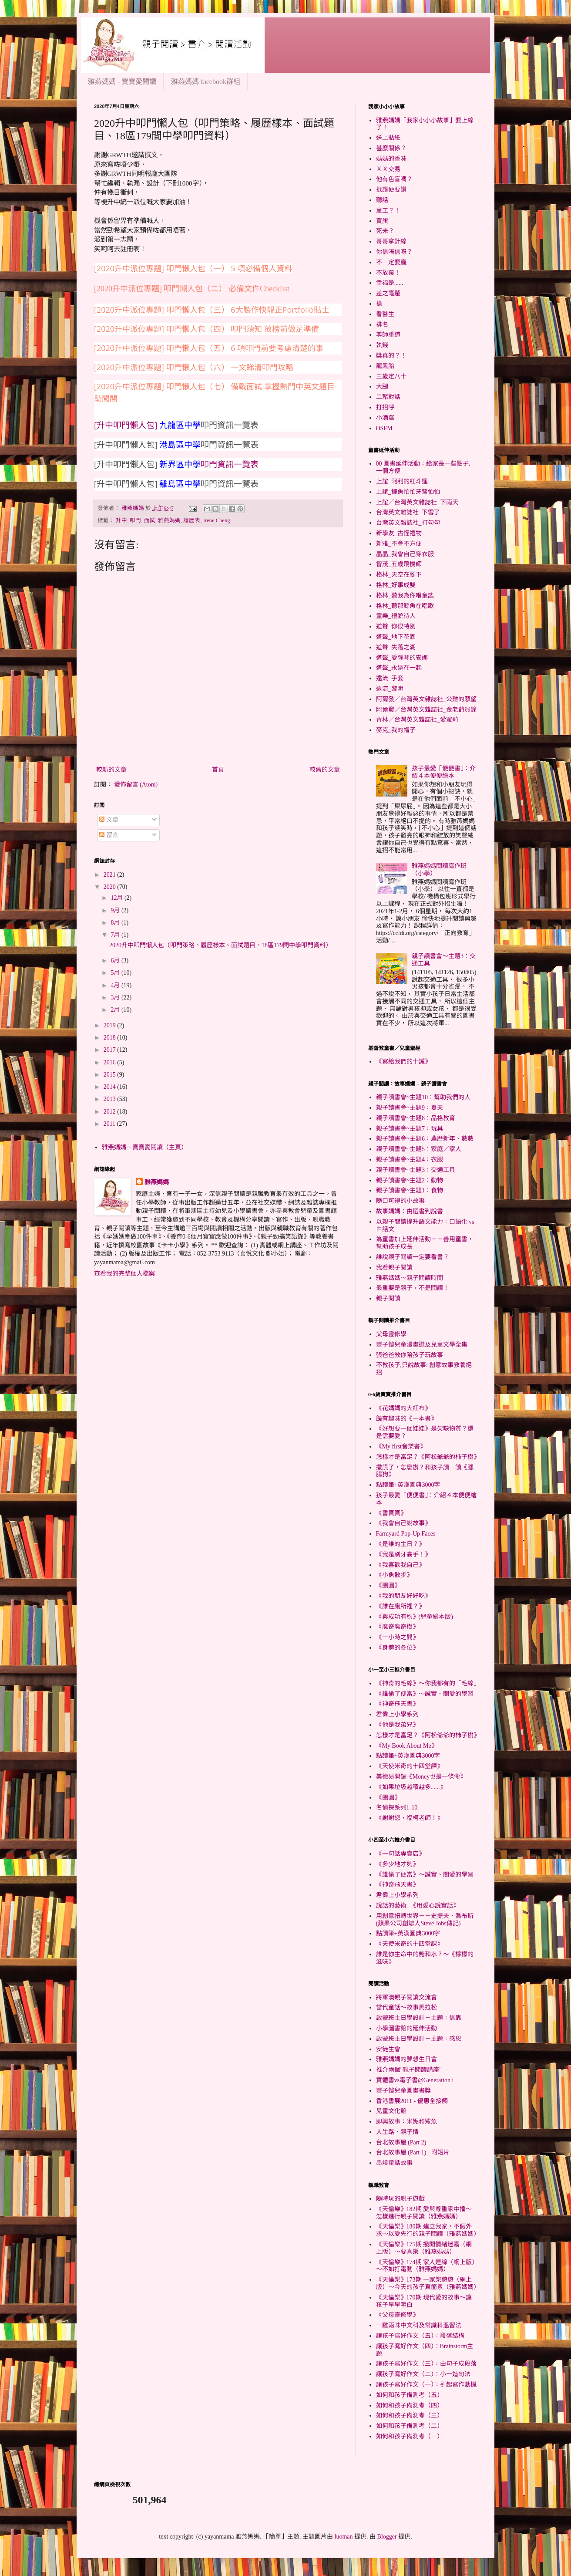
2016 (111, 1062)
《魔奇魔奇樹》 (397, 1627)
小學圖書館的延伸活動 (406, 2028)
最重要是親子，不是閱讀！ (412, 1288)
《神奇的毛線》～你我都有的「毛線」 (428, 1683)
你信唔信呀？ (394, 252)
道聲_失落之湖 (396, 647)
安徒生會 (388, 2049)
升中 (121, 520)
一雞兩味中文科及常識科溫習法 (418, 2325)
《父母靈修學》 (397, 2315)
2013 (111, 1099)
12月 (117, 898)
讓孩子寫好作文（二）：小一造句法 (423, 2374)
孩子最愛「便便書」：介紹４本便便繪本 (444, 772)
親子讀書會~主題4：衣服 (409, 1159)
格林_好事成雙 (396, 585)
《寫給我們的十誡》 (403, 1061)
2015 (111, 1074)
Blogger (387, 2536)
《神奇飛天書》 (397, 1704)
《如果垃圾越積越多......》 (411, 1787)
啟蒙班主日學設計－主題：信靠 (418, 2018)
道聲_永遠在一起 (399, 668)
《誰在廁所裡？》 (400, 1606)
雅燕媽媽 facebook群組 (205, 81)
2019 (111, 1025)
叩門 (135, 520)
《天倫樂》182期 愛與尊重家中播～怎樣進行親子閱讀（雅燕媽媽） (424, 2213)
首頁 (218, 769)
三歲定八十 (391, 376)
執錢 (382, 345)
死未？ (385, 231)
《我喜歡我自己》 (400, 1565)
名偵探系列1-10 (397, 1807)
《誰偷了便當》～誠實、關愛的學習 (425, 1694)
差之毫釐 (388, 293)
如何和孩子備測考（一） (409, 2436)
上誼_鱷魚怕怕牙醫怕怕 (408, 492)
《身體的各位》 (397, 1647)
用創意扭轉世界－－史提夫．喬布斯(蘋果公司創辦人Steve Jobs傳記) (425, 1920)
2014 (111, 1087)
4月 (116, 985)
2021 (111, 874)
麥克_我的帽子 (396, 730)
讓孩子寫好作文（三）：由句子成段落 (426, 2363)
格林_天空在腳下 (399, 574)
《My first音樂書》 (401, 1446)
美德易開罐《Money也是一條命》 (421, 1776)
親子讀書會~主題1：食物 (409, 1190)
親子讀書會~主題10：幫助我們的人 (423, 1097)
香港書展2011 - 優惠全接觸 (412, 2101)
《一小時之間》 (397, 1637)
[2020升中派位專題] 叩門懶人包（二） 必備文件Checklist (191, 288)
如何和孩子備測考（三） (409, 2415)
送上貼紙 (388, 138)
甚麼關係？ (391, 148)
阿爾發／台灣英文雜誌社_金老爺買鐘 (426, 709)
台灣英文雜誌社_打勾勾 (408, 523)
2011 (110, 1124)
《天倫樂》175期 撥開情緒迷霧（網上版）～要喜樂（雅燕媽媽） (424, 2248)
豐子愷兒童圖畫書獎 (403, 2090)
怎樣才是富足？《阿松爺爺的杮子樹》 (428, 1457)
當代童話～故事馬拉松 (406, 2007)
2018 (111, 1037)
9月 (116, 910)
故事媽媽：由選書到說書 (409, 1211)
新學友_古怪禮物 (399, 533)
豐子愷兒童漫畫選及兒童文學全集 (421, 1344)
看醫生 (385, 314)
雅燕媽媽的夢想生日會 (406, 2059)
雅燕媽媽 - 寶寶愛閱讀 (122, 81)
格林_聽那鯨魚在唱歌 (405, 606)
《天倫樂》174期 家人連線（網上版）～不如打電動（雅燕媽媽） (425, 2266)
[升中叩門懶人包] (126, 425)
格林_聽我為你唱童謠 (405, 595)
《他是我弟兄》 (397, 1725)
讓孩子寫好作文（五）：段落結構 (420, 2336)
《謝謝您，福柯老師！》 (409, 1818)
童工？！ (388, 210)
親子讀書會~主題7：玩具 (409, 1128)
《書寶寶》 (391, 1513)
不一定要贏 (391, 262)
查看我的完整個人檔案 (124, 1273)
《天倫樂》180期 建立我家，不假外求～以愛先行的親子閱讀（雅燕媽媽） (428, 2230)
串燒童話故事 (394, 2163)
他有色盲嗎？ (394, 179)
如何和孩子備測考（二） (409, 2426)
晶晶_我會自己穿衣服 (405, 554)
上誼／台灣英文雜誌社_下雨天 (417, 502)
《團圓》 (388, 1585)
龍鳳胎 (385, 366)
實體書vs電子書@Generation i (415, 2080)
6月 (116, 960)
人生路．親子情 (397, 2132)
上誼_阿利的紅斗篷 (402, 481)
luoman (344, 2536)
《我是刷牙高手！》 (403, 1554)
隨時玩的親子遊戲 (400, 2198)
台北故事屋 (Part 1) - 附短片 (413, 2152)
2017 (111, 1050)
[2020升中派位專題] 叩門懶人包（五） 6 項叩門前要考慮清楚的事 (208, 348)
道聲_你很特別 (396, 626)
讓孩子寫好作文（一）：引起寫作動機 (426, 2384)
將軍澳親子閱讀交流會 (406, 1997)
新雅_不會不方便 (399, 543)
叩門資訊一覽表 (230, 464)
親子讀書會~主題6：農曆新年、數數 (425, 1138)
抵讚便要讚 (391, 189)
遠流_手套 (389, 678)
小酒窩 (385, 418)
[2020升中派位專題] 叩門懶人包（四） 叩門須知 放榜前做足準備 (206, 329)
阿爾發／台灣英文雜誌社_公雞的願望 (426, 699)
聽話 (382, 200)
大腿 (382, 386)
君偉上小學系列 (397, 1714)
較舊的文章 (324, 769)
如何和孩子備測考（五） (409, 2395)
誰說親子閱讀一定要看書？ (412, 1257)
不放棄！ (388, 273)
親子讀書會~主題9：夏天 (409, 1107)
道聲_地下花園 (396, 637)
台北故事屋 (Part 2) (401, 2142)
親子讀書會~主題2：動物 (409, 1180)
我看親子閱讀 (394, 1267)
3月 (116, 997)
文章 (108, 820)
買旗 (382, 221)
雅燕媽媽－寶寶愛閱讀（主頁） (144, 1147)
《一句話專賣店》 (400, 1853)
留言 (108, 835)
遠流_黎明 (389, 688)
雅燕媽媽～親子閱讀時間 (409, 1278)
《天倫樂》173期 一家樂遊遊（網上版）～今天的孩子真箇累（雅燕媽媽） (428, 2283)
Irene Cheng (216, 520)
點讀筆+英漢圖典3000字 (408, 1485)
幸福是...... (389, 283)
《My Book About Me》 (406, 1745)
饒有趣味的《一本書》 (406, 1418)
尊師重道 (388, 334)
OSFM (384, 428)
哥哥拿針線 (391, 241)
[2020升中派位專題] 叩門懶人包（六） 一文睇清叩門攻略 (193, 367)
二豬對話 (388, 397)
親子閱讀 (388, 1298)
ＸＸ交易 (388, 169)
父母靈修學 (391, 1334)
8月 (116, 922)
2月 (116, 1009)
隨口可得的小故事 (400, 1201)
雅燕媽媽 (169, 520)
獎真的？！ (391, 355)
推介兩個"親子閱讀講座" (409, 2069)
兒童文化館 (391, 2111)
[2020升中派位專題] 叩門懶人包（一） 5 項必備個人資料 (193, 268)
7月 (116, 935)
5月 (116, 972)
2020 (111, 887)
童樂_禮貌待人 (396, 616)
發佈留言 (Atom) (136, 784)
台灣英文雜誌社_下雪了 (408, 512)
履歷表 (191, 520)
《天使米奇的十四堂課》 (409, 1766)
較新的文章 (111, 769)
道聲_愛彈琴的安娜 (402, 658)
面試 (149, 520)
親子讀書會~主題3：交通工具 (416, 1170)
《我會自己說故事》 (403, 1523)
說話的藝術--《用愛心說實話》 (417, 1905)
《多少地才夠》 (397, 1864)
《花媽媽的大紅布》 (403, 1408)
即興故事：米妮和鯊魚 (406, 2121)
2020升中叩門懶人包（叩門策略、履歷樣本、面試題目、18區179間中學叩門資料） (220, 945)
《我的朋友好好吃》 (403, 1596)
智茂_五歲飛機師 (399, 564)
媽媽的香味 (391, 158)
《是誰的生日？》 (400, 1544)
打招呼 (385, 407)
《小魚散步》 (394, 1575)
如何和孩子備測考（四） (409, 2405)
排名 (382, 324)
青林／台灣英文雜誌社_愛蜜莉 (417, 719)
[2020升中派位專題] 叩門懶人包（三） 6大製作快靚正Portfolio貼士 (211, 309)
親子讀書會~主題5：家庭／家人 (419, 1149)
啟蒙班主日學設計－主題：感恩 (418, 2039)
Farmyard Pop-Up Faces (406, 1533)
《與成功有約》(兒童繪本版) (414, 1617)
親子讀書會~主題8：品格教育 (416, 1118)
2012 (111, 1111)
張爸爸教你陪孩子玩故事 (409, 1355)
